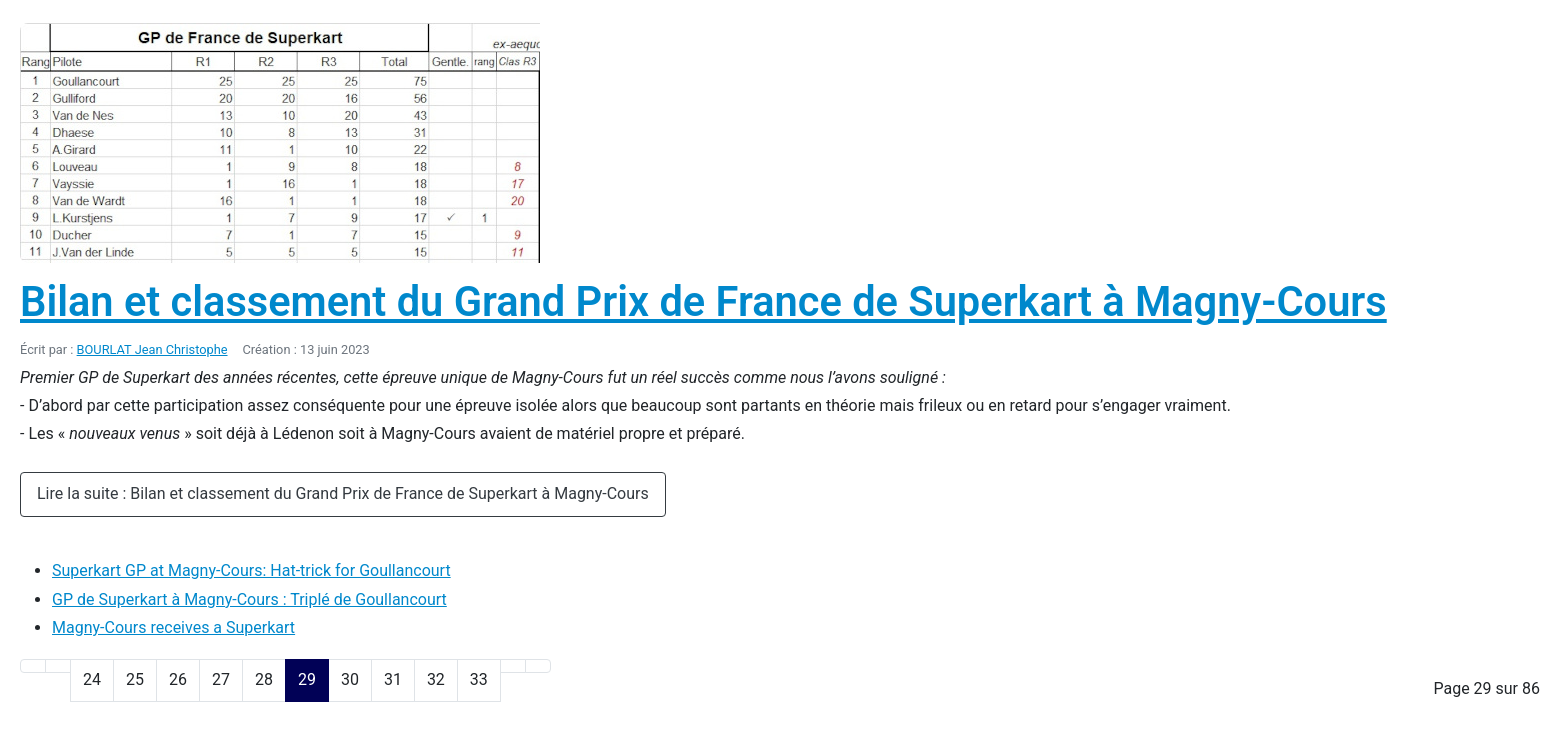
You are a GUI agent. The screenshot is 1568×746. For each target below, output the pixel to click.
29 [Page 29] (307, 679)
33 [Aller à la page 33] (479, 679)
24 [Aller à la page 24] (92, 679)
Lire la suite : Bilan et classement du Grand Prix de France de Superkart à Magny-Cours (343, 493)
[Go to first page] (33, 666)
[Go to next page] (513, 666)
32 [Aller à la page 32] (436, 679)
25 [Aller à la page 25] (135, 679)
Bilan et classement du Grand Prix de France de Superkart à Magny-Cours (703, 301)
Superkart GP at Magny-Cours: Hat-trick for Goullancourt (251, 570)
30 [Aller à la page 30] (350, 679)
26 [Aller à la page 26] (178, 679)
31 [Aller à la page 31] (393, 679)
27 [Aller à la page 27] (221, 679)
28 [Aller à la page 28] (264, 679)
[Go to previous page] (58, 666)
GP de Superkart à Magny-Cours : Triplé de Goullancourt (249, 599)
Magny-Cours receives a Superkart (173, 627)
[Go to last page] (538, 666)
